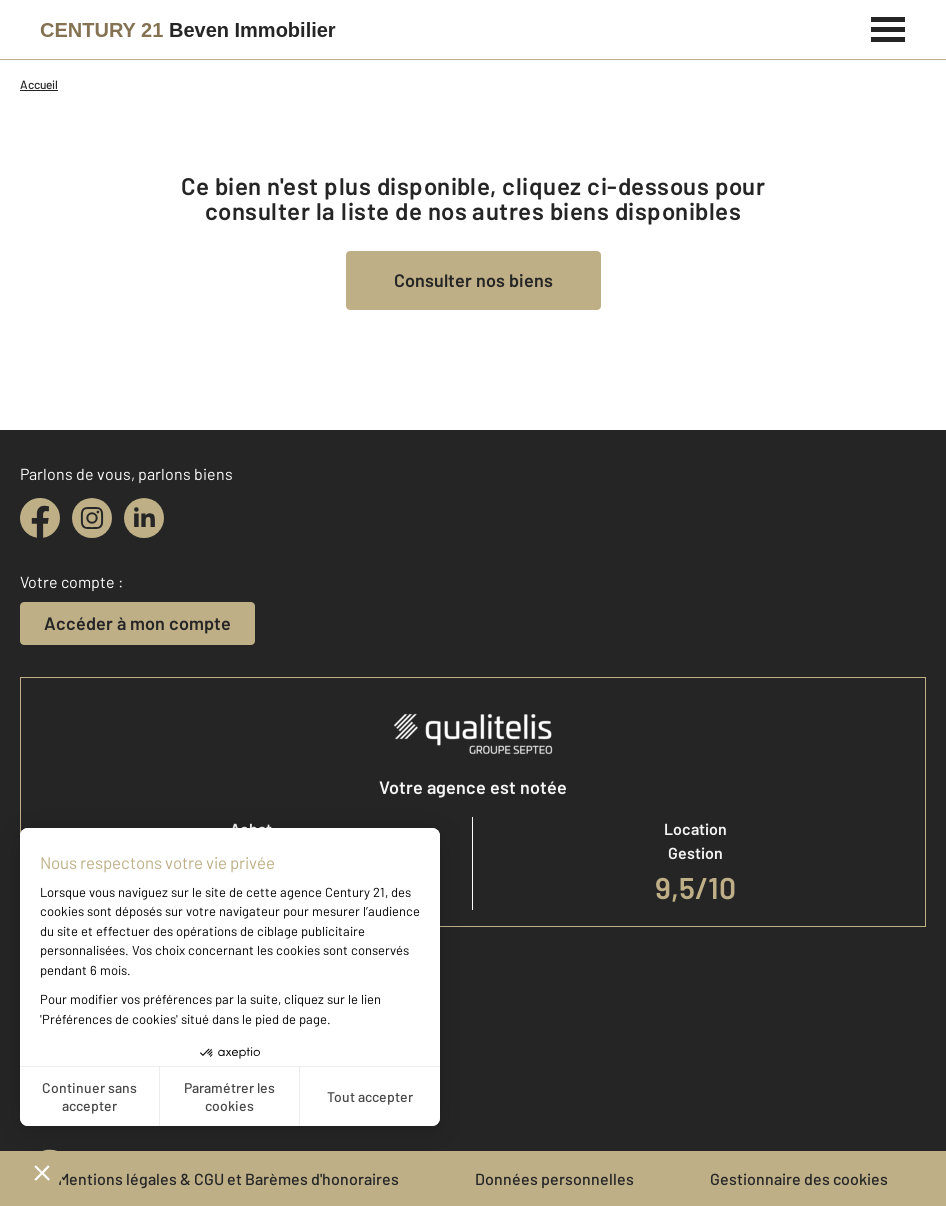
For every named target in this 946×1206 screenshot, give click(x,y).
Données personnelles (554, 1178)
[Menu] (888, 27)
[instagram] (92, 518)
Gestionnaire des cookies (799, 1178)
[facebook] (40, 518)
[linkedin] (144, 518)
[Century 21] (188, 30)
